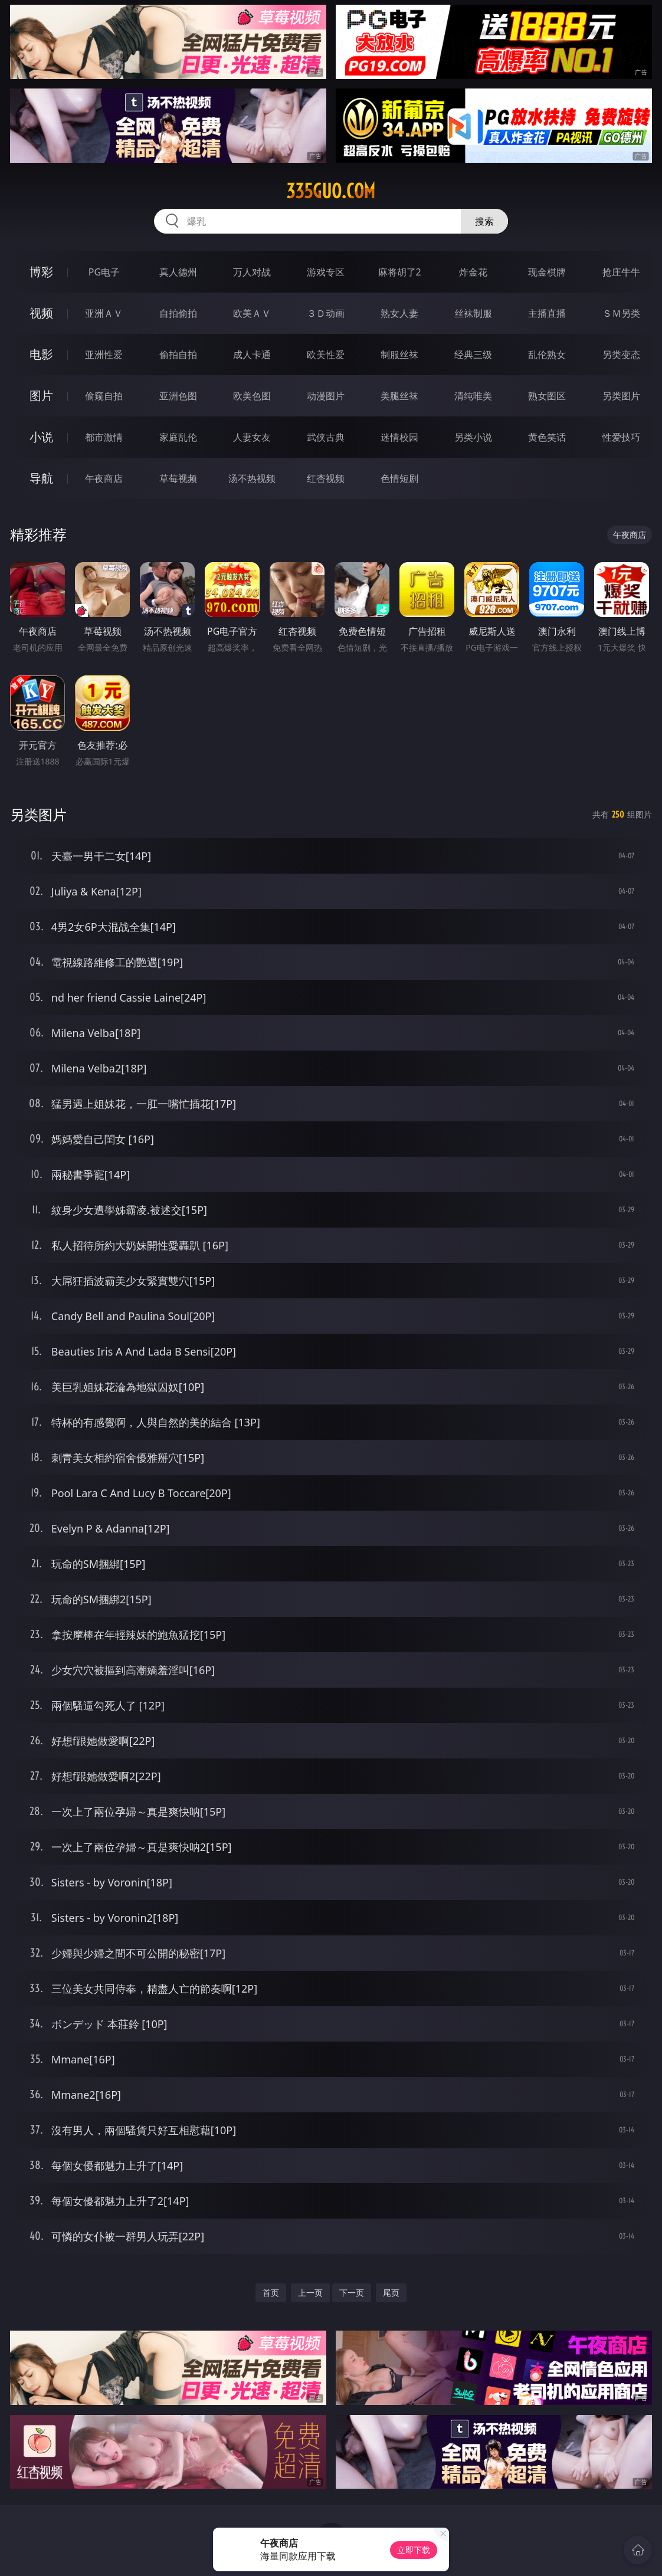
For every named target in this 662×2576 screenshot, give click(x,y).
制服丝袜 (399, 354)
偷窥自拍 (104, 395)
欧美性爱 (326, 354)
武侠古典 (326, 437)
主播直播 (547, 313)
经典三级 (473, 354)
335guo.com (330, 191)
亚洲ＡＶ (104, 313)
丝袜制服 (473, 313)
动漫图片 (326, 395)
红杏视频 (326, 478)
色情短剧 (399, 478)
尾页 (391, 2292)
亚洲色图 (178, 395)
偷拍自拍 (178, 354)
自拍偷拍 (178, 313)
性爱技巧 (621, 437)
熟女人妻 (399, 313)
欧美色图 (252, 395)
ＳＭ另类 (621, 313)
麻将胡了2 (399, 271)
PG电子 (104, 271)
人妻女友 (252, 437)
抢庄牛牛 (621, 271)
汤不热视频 (252, 478)
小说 (41, 437)
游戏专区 (326, 271)
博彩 (41, 272)
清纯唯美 (473, 395)
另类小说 (473, 437)
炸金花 (473, 271)
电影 (41, 354)
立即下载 (413, 2549)
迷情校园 (399, 437)
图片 (41, 395)
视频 (41, 313)
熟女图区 (547, 395)
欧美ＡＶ (252, 313)
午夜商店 (104, 478)
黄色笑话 (547, 437)
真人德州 (178, 271)
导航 (41, 478)
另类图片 (621, 395)
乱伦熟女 (547, 354)
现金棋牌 (547, 271)
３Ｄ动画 (326, 313)
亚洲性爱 (104, 354)
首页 (271, 2292)
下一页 (351, 2292)
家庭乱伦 (178, 437)
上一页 (310, 2292)
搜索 (484, 221)
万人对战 (252, 271)
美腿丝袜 (399, 395)
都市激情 (104, 437)
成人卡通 (252, 354)
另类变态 (621, 354)
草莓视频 (178, 478)
